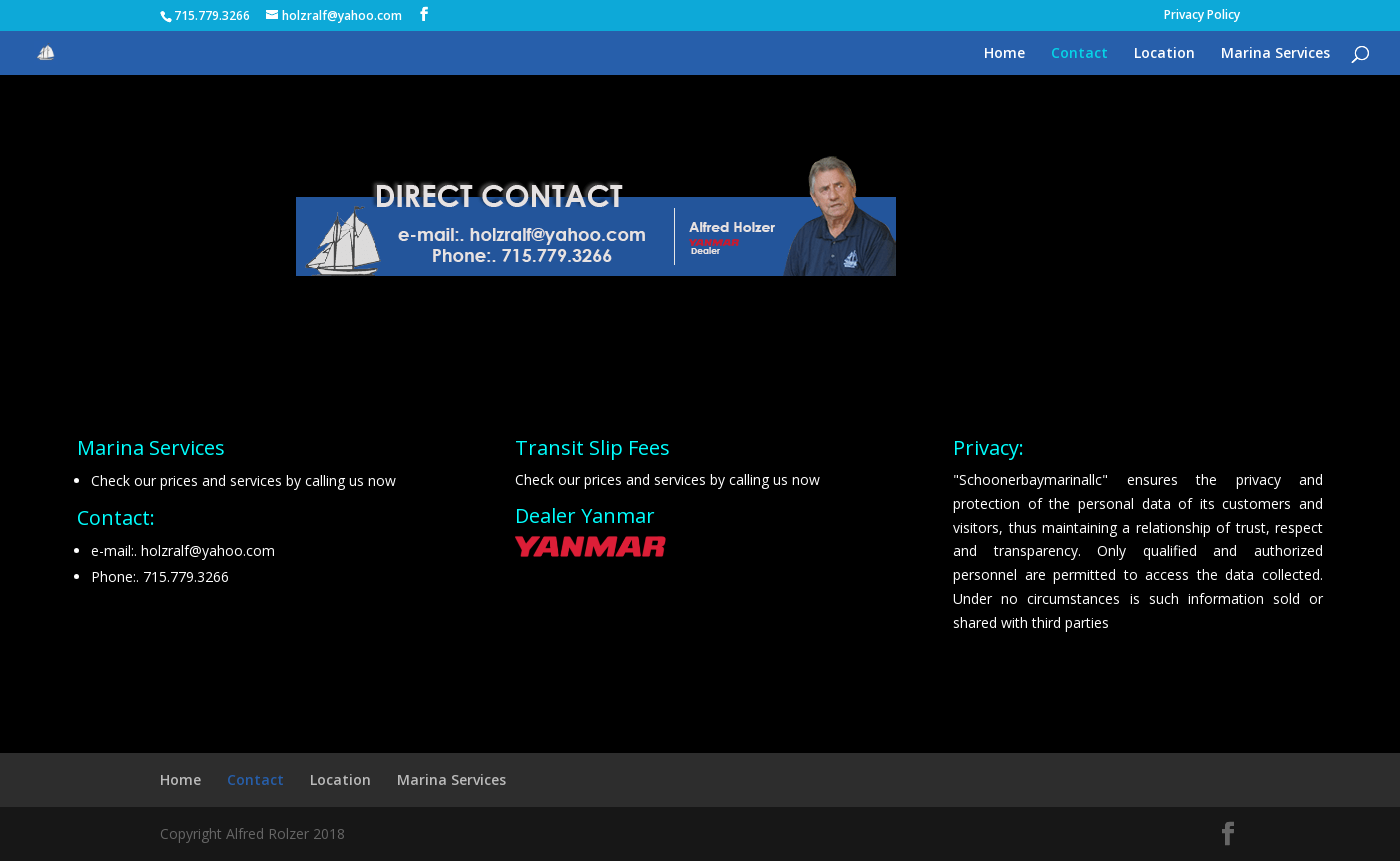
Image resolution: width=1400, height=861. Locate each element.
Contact (1079, 54)
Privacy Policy (1202, 16)
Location (1164, 54)
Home (1004, 54)
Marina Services (1275, 54)
